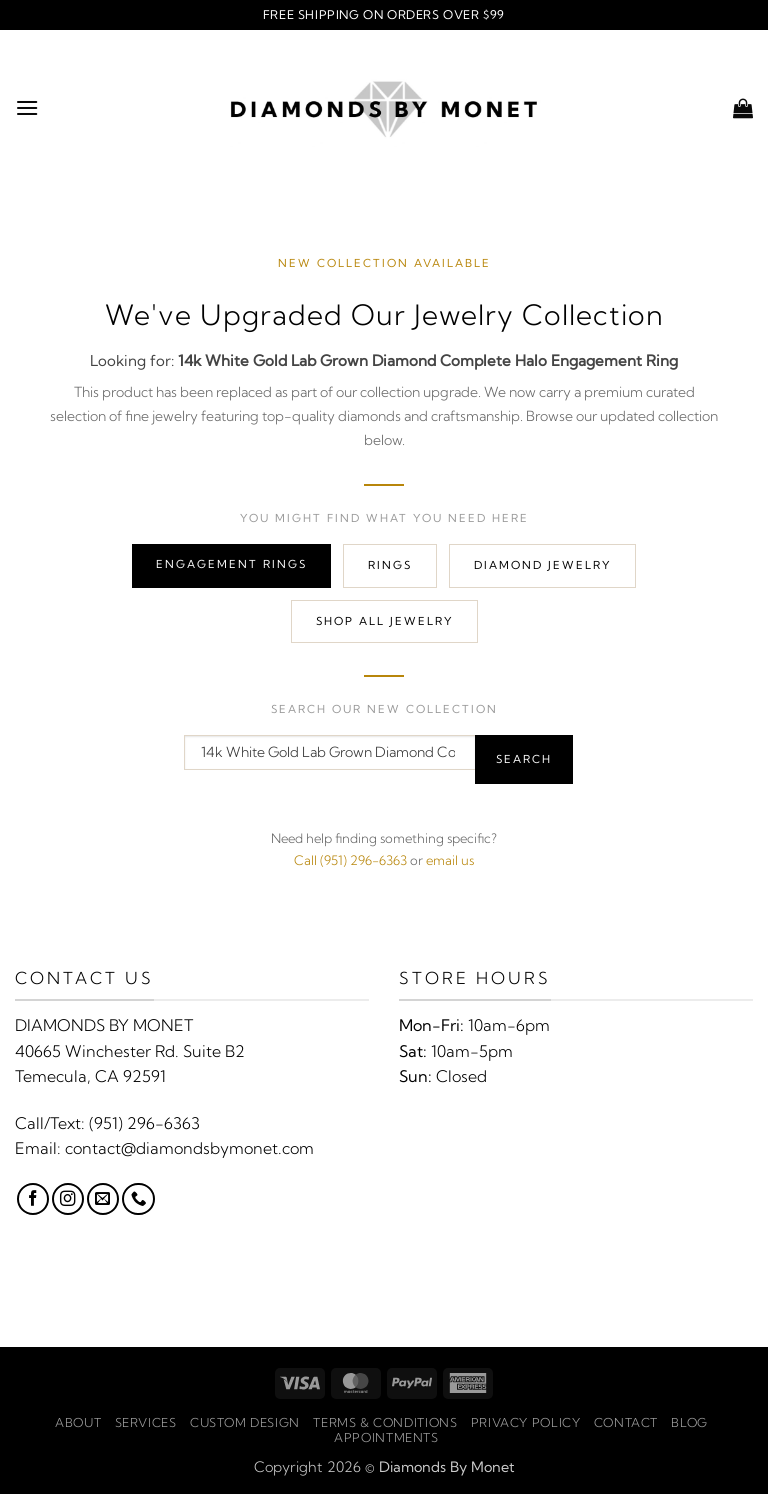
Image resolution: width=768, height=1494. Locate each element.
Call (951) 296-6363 (350, 860)
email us (450, 860)
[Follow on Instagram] (68, 1199)
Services (146, 1422)
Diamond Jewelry (542, 565)
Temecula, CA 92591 (90, 1076)
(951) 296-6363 (144, 1123)
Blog (689, 1422)
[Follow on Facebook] (33, 1199)
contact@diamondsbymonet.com (189, 1148)
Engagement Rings (231, 564)
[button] (27, 107)
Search (524, 759)
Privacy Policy (526, 1422)
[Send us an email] (103, 1199)
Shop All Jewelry (384, 621)
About (78, 1422)
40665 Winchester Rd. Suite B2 (130, 1051)
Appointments (386, 1437)
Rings (390, 565)
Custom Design (245, 1422)
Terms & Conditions (385, 1422)
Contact (626, 1422)
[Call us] (138, 1199)
